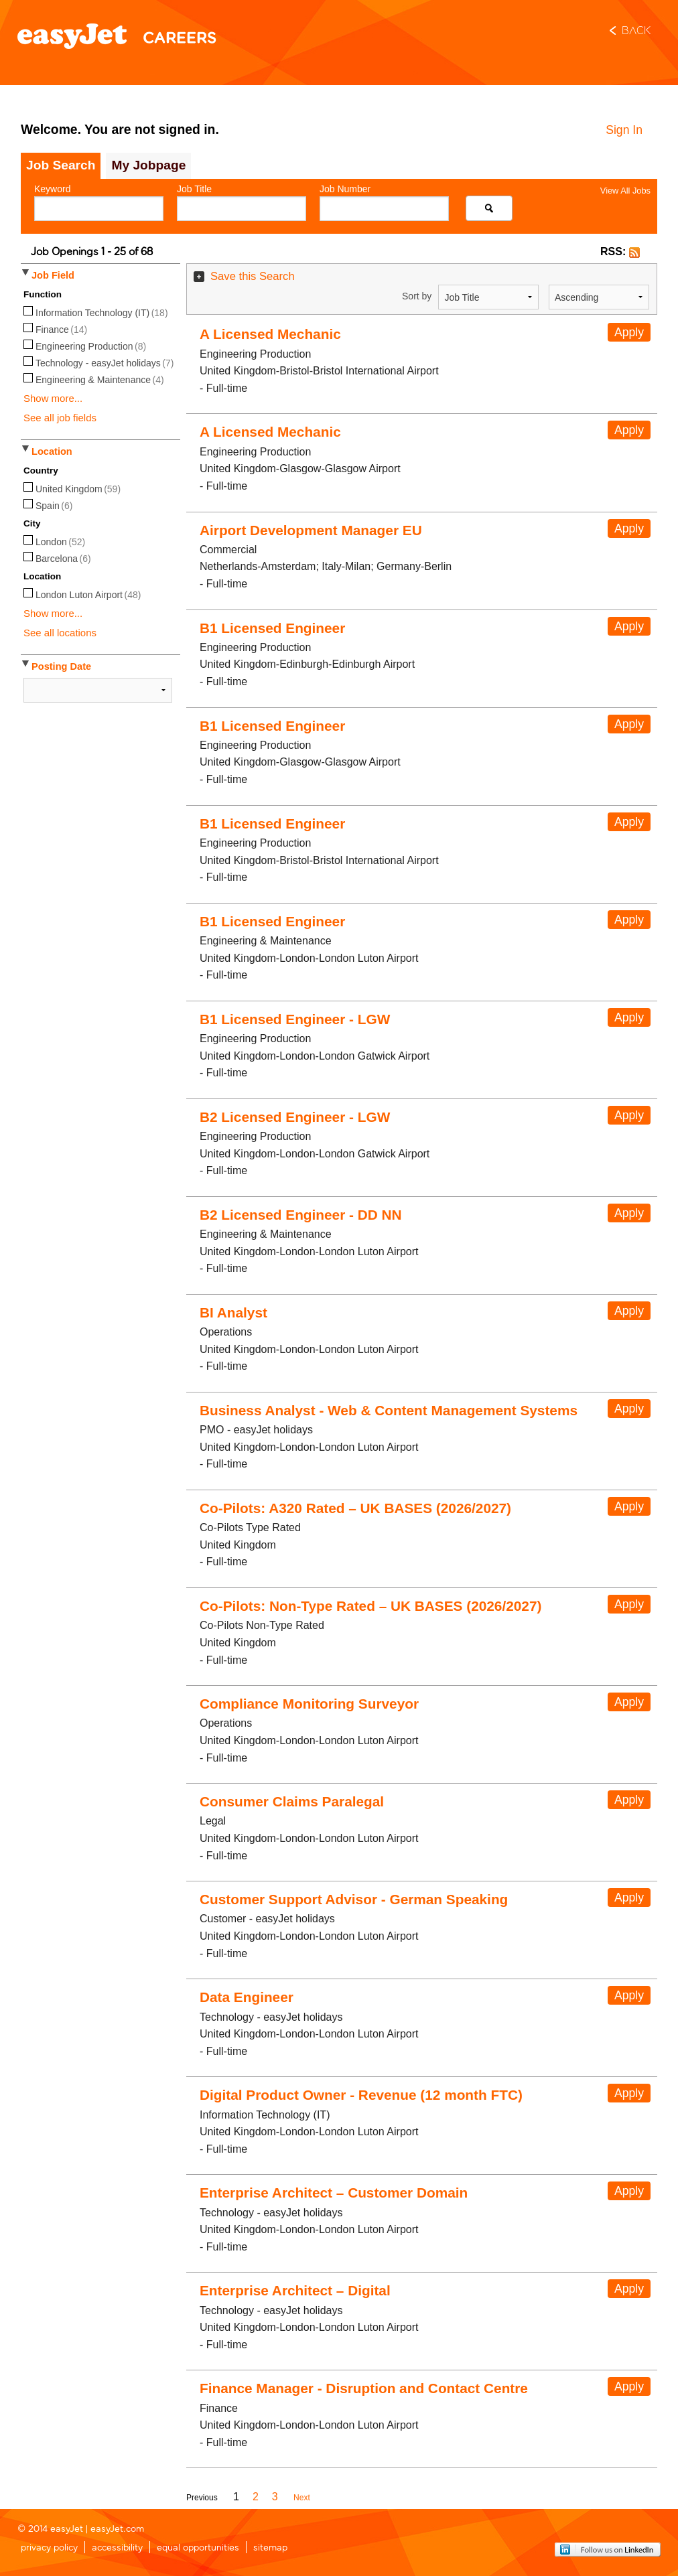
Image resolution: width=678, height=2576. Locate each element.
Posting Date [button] (61, 666)
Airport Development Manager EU (311, 530)
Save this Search (252, 276)
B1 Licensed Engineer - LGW (295, 1019)
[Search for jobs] (489, 208)
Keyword (52, 189)
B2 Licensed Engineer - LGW (295, 1117)
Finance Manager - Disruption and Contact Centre (364, 2388)
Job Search (60, 165)
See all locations (59, 632)
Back (636, 31)
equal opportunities (198, 2548)
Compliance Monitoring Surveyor (309, 1703)
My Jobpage (148, 165)
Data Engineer (246, 1997)
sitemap (270, 2548)
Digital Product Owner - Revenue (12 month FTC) (361, 2094)
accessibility (117, 2548)
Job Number (345, 189)
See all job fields (59, 417)
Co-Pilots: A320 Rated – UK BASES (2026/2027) (355, 1508)
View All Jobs (625, 191)
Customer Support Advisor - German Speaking (354, 1899)
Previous (202, 2497)
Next (301, 2497)
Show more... (52, 398)
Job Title (194, 189)
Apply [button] (629, 332)
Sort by (416, 296)
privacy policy (49, 2548)
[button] (634, 251)
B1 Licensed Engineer (272, 628)
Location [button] (51, 451)
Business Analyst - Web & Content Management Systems (389, 1410)
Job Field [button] (52, 275)
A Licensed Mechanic (270, 334)
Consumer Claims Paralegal (292, 1801)
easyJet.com (117, 2529)
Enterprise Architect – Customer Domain (334, 2192)
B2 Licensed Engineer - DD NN (301, 1214)
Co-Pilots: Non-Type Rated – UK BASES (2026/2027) (370, 1606)
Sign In (624, 130)
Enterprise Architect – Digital (295, 2290)
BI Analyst (233, 1312)
